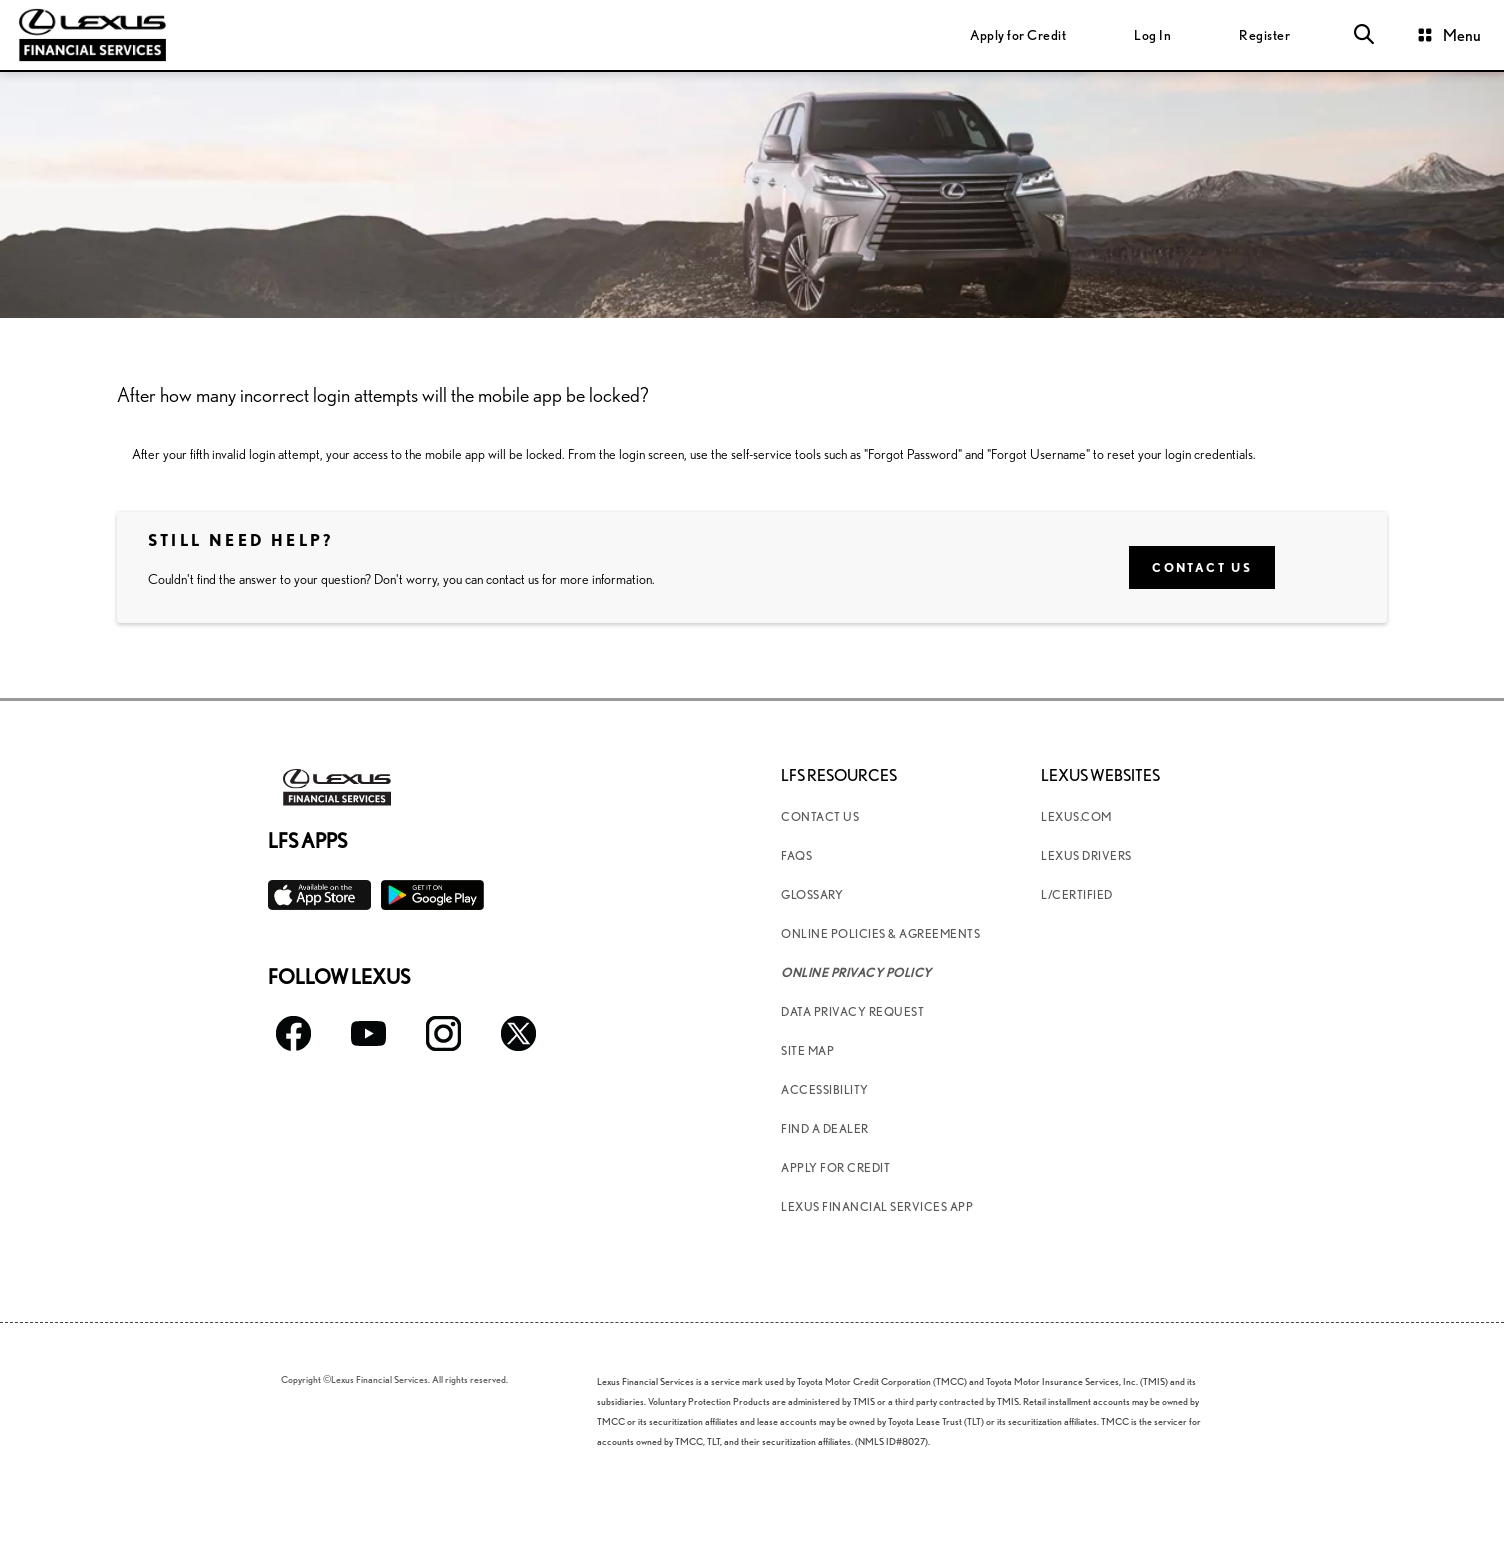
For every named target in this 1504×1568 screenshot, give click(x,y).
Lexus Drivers (1086, 855)
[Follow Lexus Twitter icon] (518, 1033)
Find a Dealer (825, 1128)
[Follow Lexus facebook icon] (293, 1033)
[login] (1152, 35)
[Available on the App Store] (319, 895)
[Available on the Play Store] (432, 895)
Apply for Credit (835, 1167)
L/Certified (1077, 894)
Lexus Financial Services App (877, 1206)
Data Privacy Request (852, 1011)
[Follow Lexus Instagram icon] (443, 1033)
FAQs (796, 855)
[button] (1364, 35)
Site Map (807, 1050)
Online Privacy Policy (856, 972)
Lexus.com (1076, 816)
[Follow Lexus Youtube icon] (368, 1033)
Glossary (812, 894)
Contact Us (1202, 567)
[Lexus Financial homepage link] (92, 32)
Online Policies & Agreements (880, 933)
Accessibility (825, 1089)
